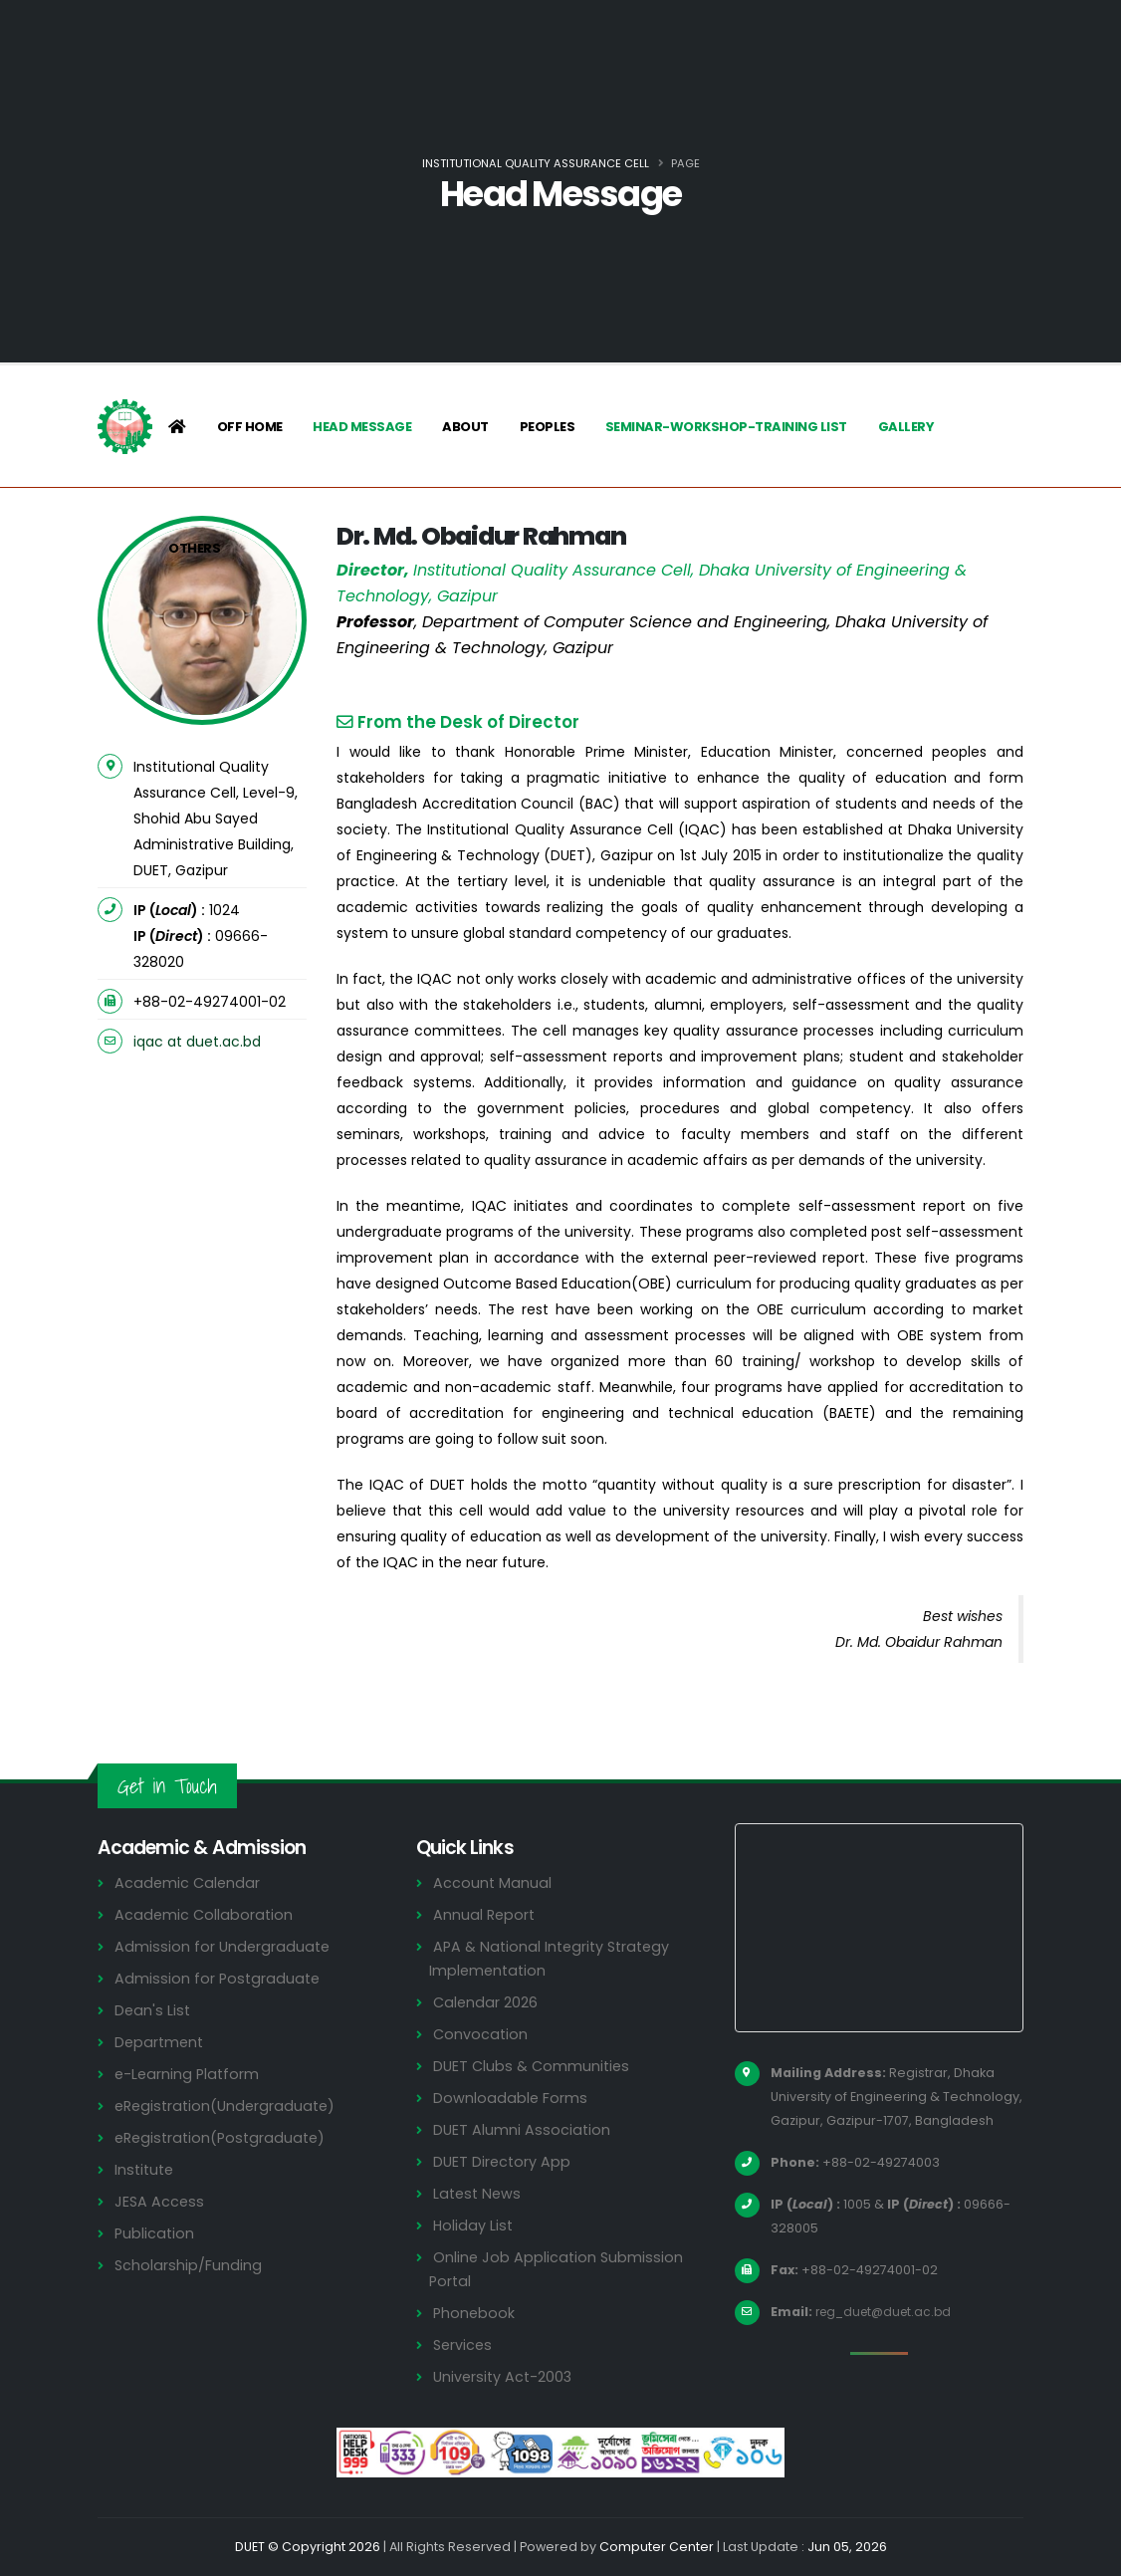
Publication (155, 2233)
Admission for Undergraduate (224, 1946)
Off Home (250, 426)
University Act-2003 (505, 2376)
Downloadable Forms (510, 2097)
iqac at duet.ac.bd (197, 1042)
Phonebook (475, 2312)
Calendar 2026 (486, 2001)
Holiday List (474, 2225)
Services (464, 2344)
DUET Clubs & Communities (534, 2065)
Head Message (362, 426)
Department (160, 2041)
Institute (145, 2169)
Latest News (479, 2193)
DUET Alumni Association (522, 2129)
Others (194, 548)
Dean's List (153, 2009)
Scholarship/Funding (188, 2264)
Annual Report (485, 1914)
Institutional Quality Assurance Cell (535, 163)
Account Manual (493, 1882)
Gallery (906, 426)
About (465, 426)
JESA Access (160, 2201)
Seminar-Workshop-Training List (726, 426)
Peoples (547, 426)
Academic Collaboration (205, 1914)
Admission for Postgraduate (219, 1978)
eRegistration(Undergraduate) (228, 2105)
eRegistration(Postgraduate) (224, 2137)
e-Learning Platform (188, 2073)
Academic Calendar (188, 1882)
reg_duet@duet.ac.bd (888, 2311)
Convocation (481, 2033)
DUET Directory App (503, 2161)
